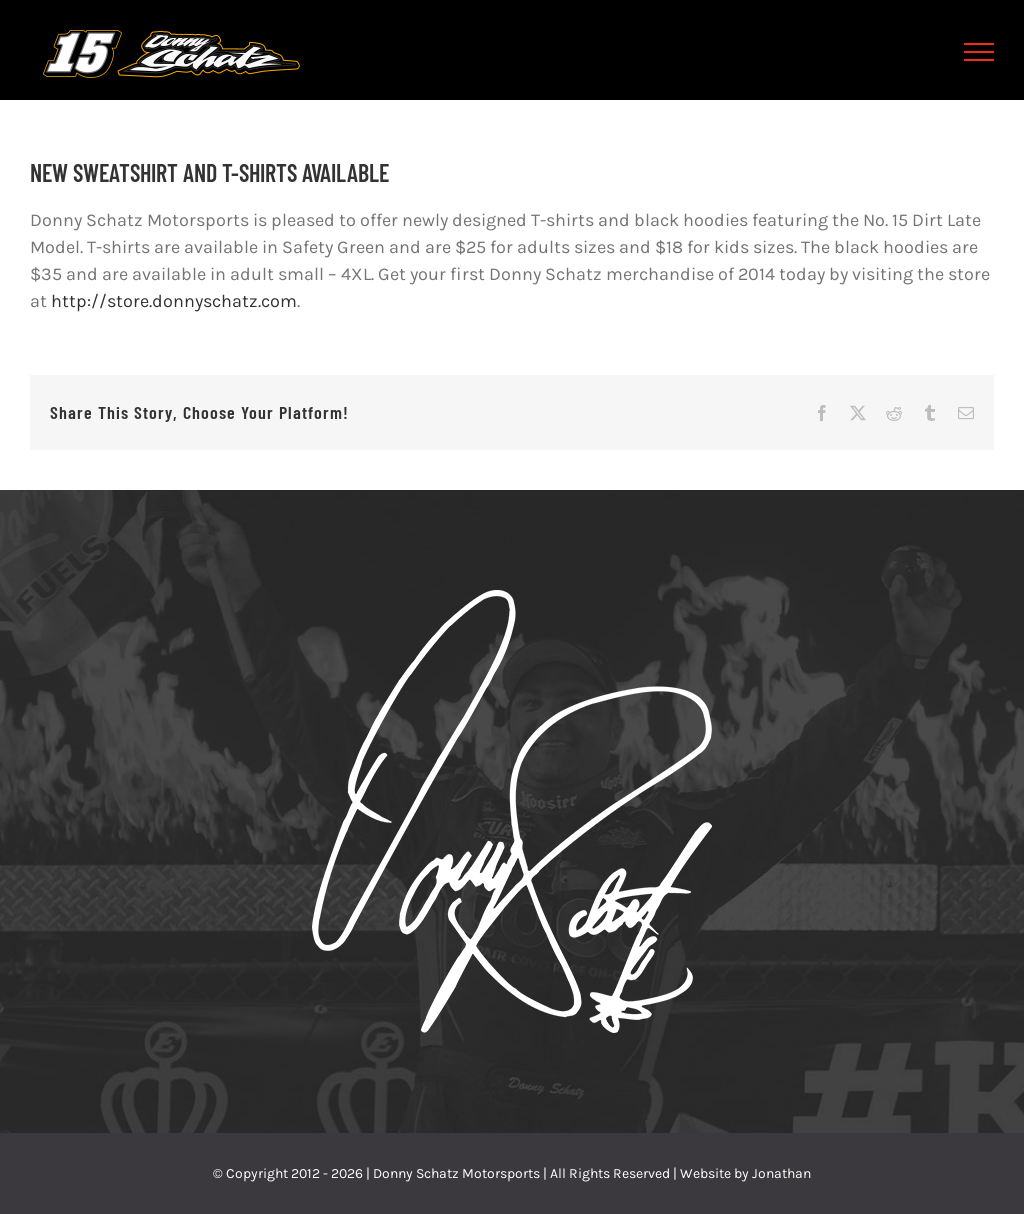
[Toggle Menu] (979, 52)
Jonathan (781, 1173)
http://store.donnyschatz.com (174, 301)
